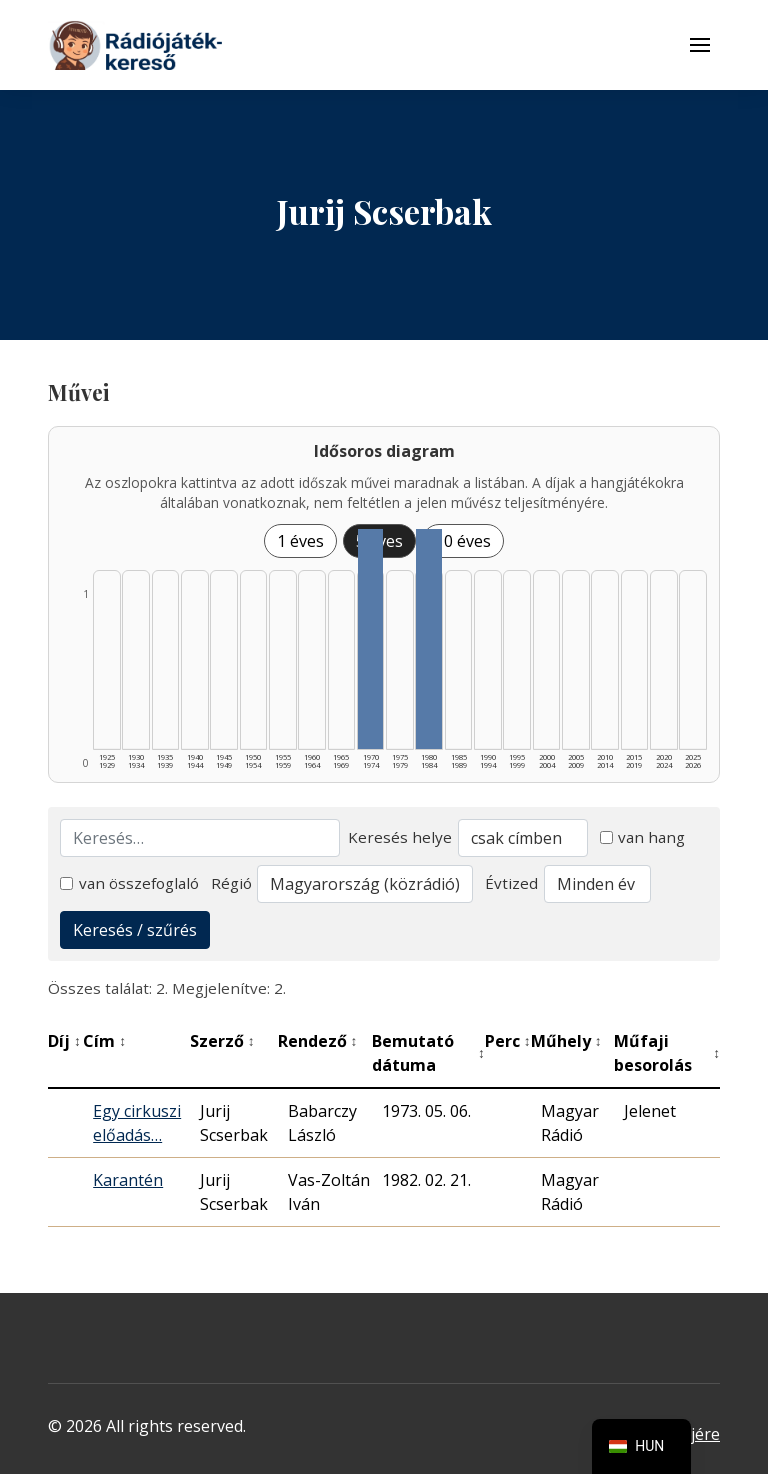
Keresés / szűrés (135, 930)
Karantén (128, 1180)
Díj (64, 1041)
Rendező (318, 1041)
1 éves (300, 541)
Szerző (222, 1041)
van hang (643, 837)
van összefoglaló (129, 883)
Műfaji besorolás (667, 1053)
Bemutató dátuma (428, 1053)
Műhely (566, 1041)
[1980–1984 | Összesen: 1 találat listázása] (429, 639)
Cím (104, 1041)
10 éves (463, 541)
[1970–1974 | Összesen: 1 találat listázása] (371, 639)
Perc (508, 1041)
